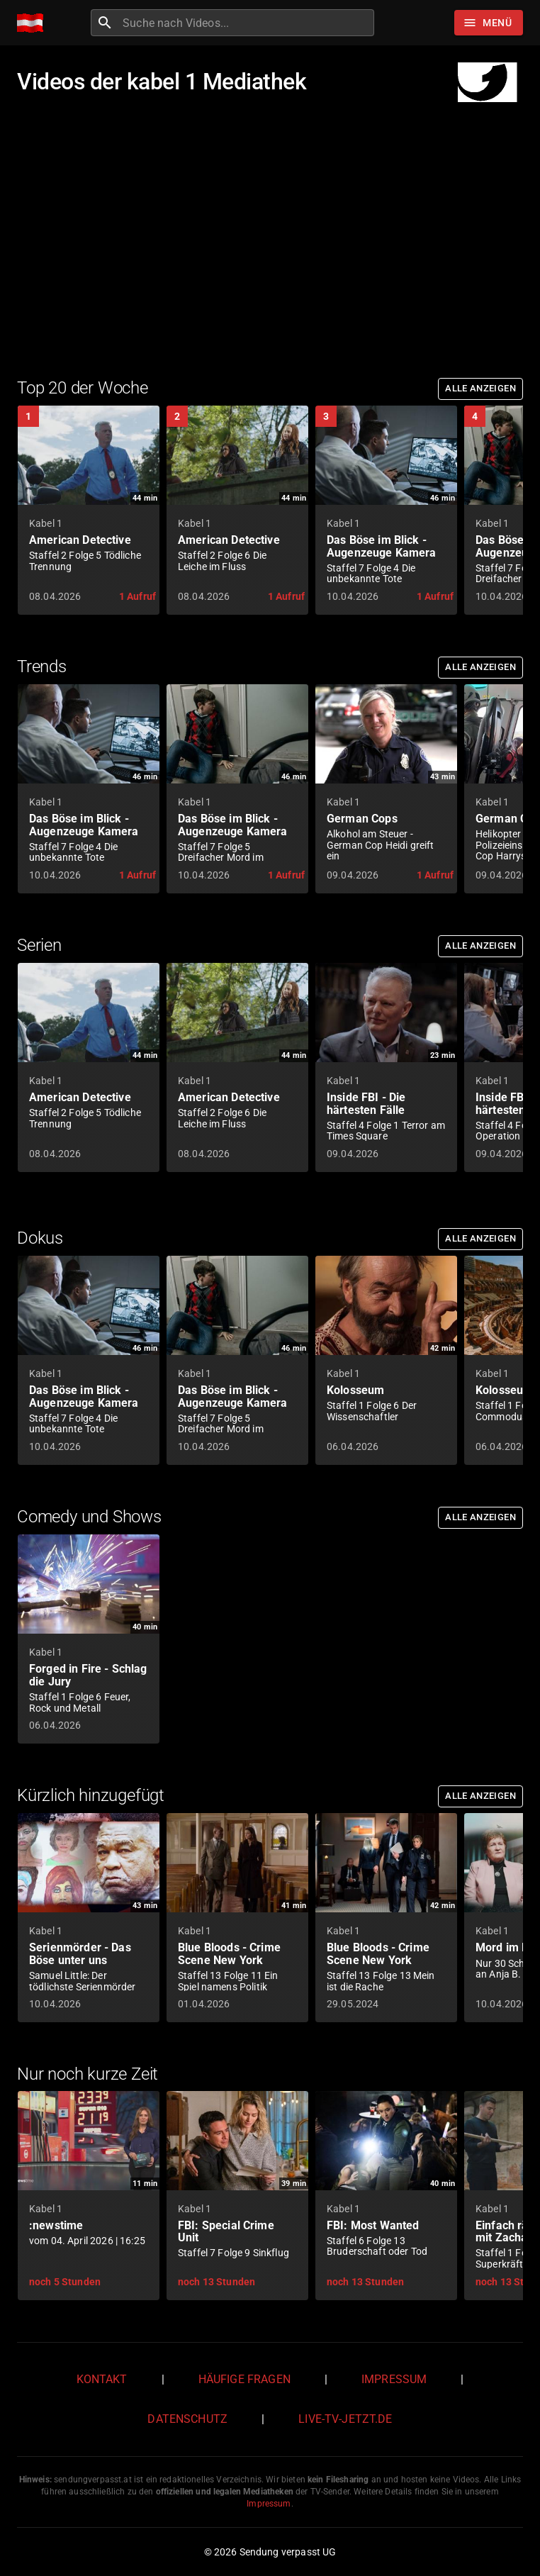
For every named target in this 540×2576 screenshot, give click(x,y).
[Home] (33, 23)
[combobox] (246, 22)
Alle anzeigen (480, 388)
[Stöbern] (488, 22)
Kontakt (102, 2379)
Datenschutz (187, 2419)
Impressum (394, 2379)
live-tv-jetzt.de (345, 2419)
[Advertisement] (270, 235)
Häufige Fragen (244, 2379)
